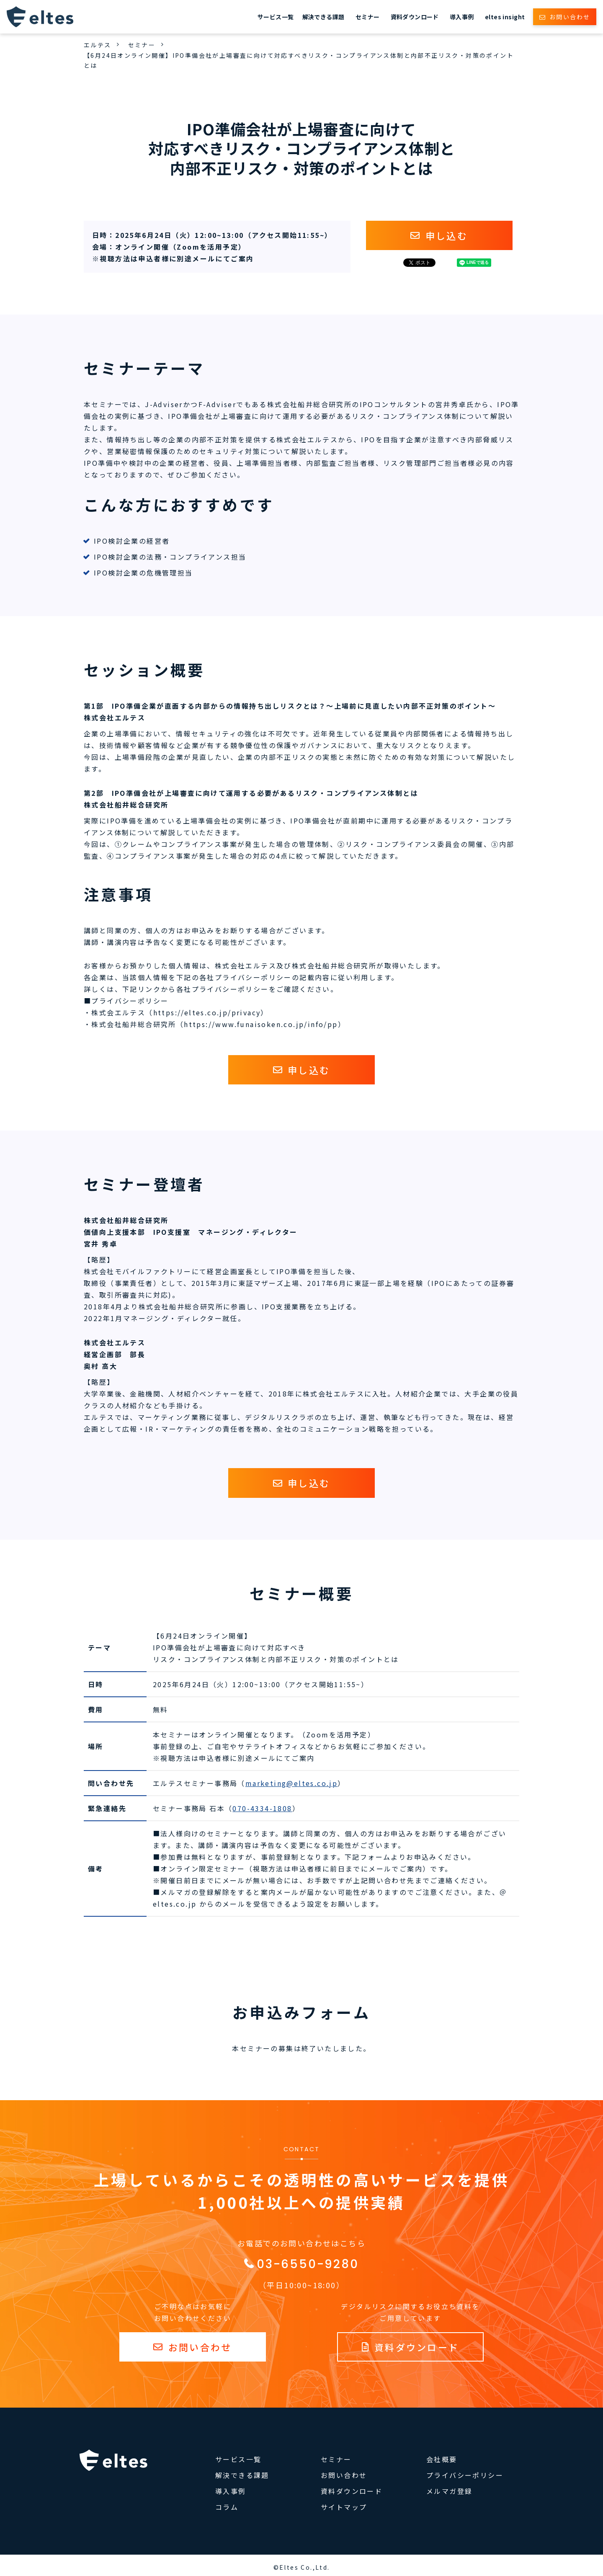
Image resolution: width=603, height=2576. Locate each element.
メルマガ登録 (449, 2491)
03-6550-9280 (308, 2264)
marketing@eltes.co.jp (291, 1783)
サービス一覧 (276, 17)
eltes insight (505, 17)
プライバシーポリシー (464, 2475)
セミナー (368, 17)
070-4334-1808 (262, 1808)
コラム (226, 2507)
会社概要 (441, 2459)
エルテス (97, 45)
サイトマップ (344, 2507)
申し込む (446, 235)
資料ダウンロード (415, 17)
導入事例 (462, 17)
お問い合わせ (569, 17)
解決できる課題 (323, 17)
